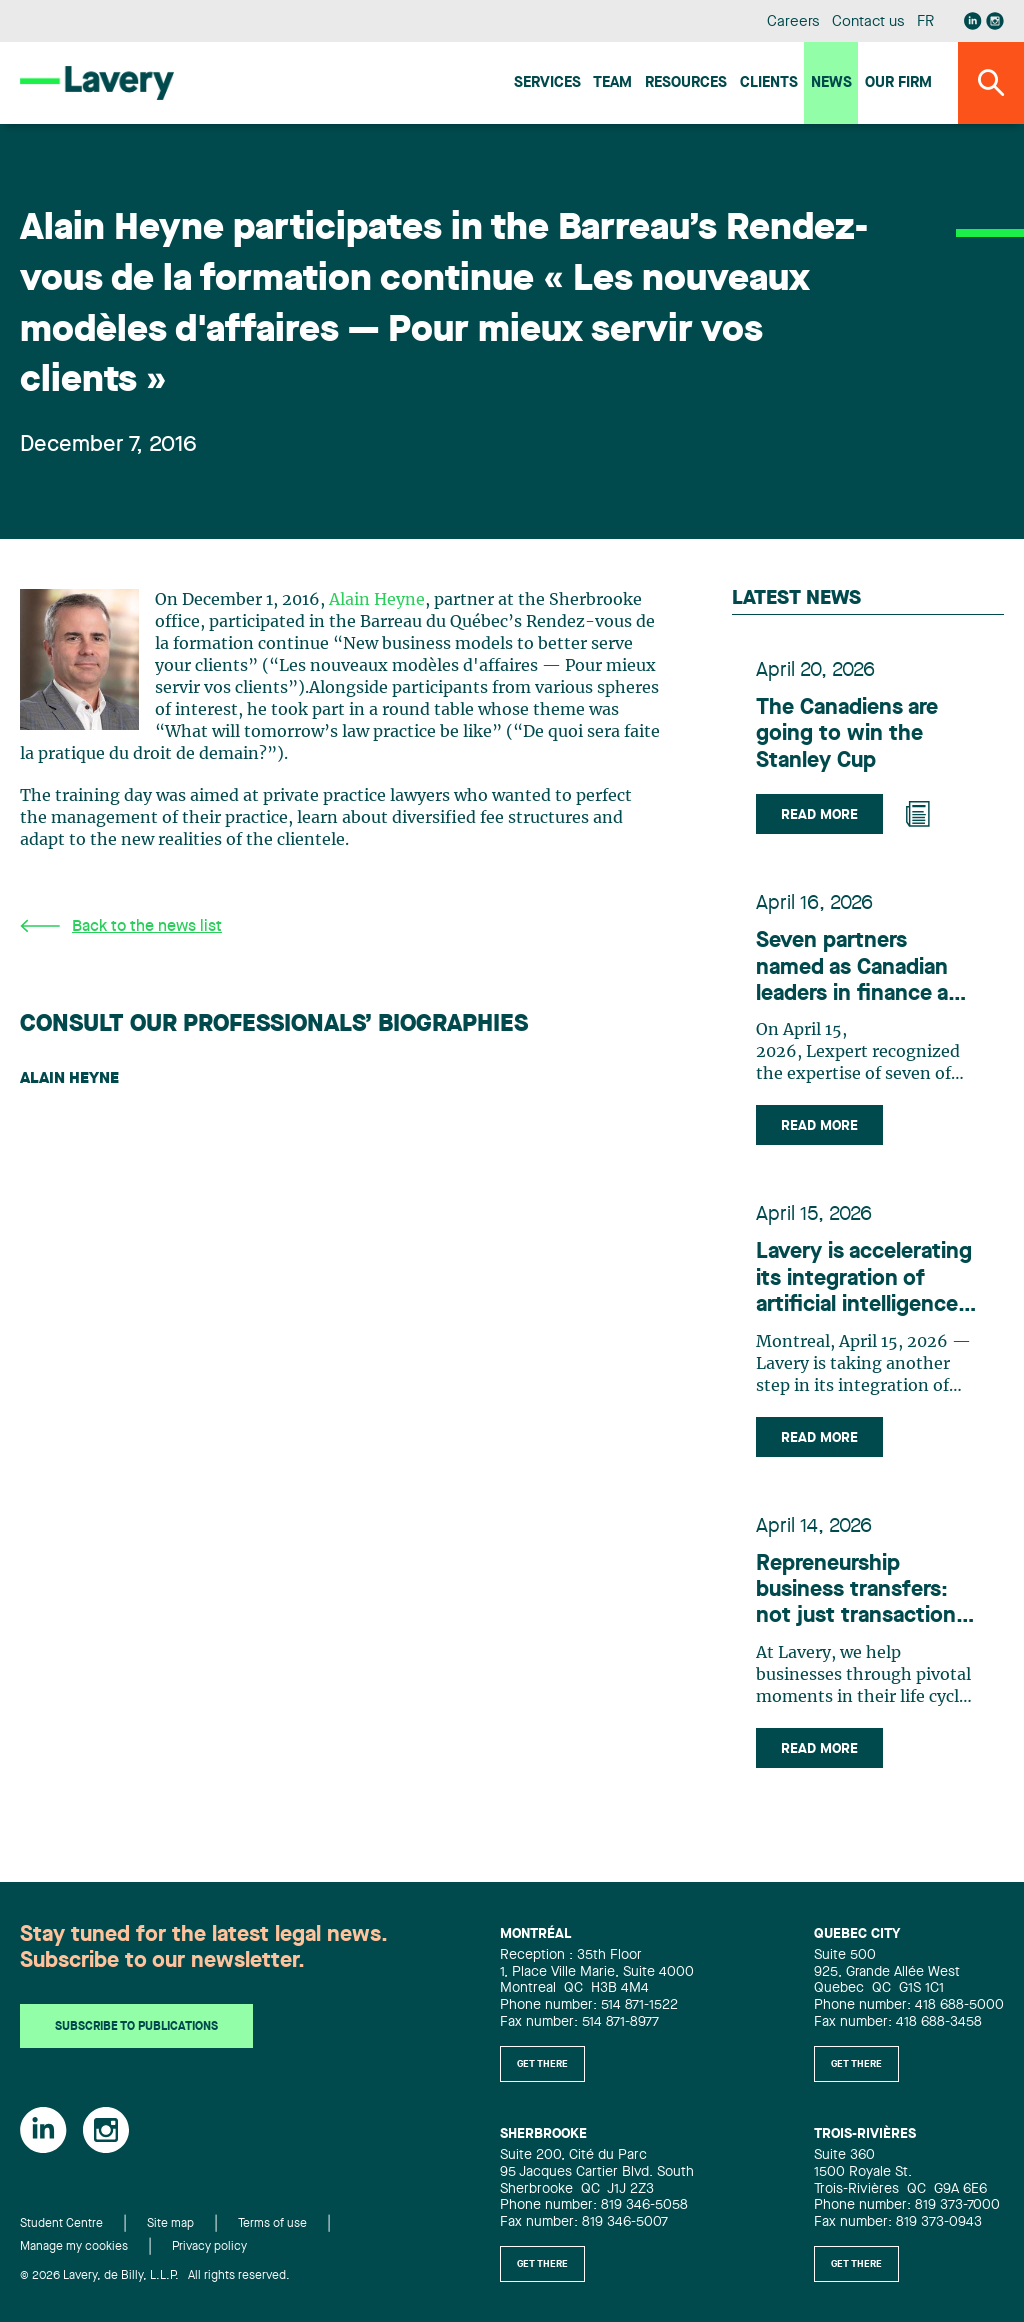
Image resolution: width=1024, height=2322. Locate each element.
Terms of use (272, 2224)
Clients (769, 83)
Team (612, 83)
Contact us (868, 22)
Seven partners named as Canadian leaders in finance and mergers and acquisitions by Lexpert (865, 968)
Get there (542, 2064)
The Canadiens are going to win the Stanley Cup (847, 734)
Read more (819, 815)
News (831, 83)
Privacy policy (209, 2247)
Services (547, 83)
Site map (170, 2224)
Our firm (898, 83)
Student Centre (61, 2224)
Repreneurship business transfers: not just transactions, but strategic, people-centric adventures (865, 1591)
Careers (793, 22)
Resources (686, 83)
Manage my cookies (74, 2247)
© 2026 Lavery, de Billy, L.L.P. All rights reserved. (155, 2276)
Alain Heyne (377, 600)
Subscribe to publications (136, 2027)
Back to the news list (121, 926)
